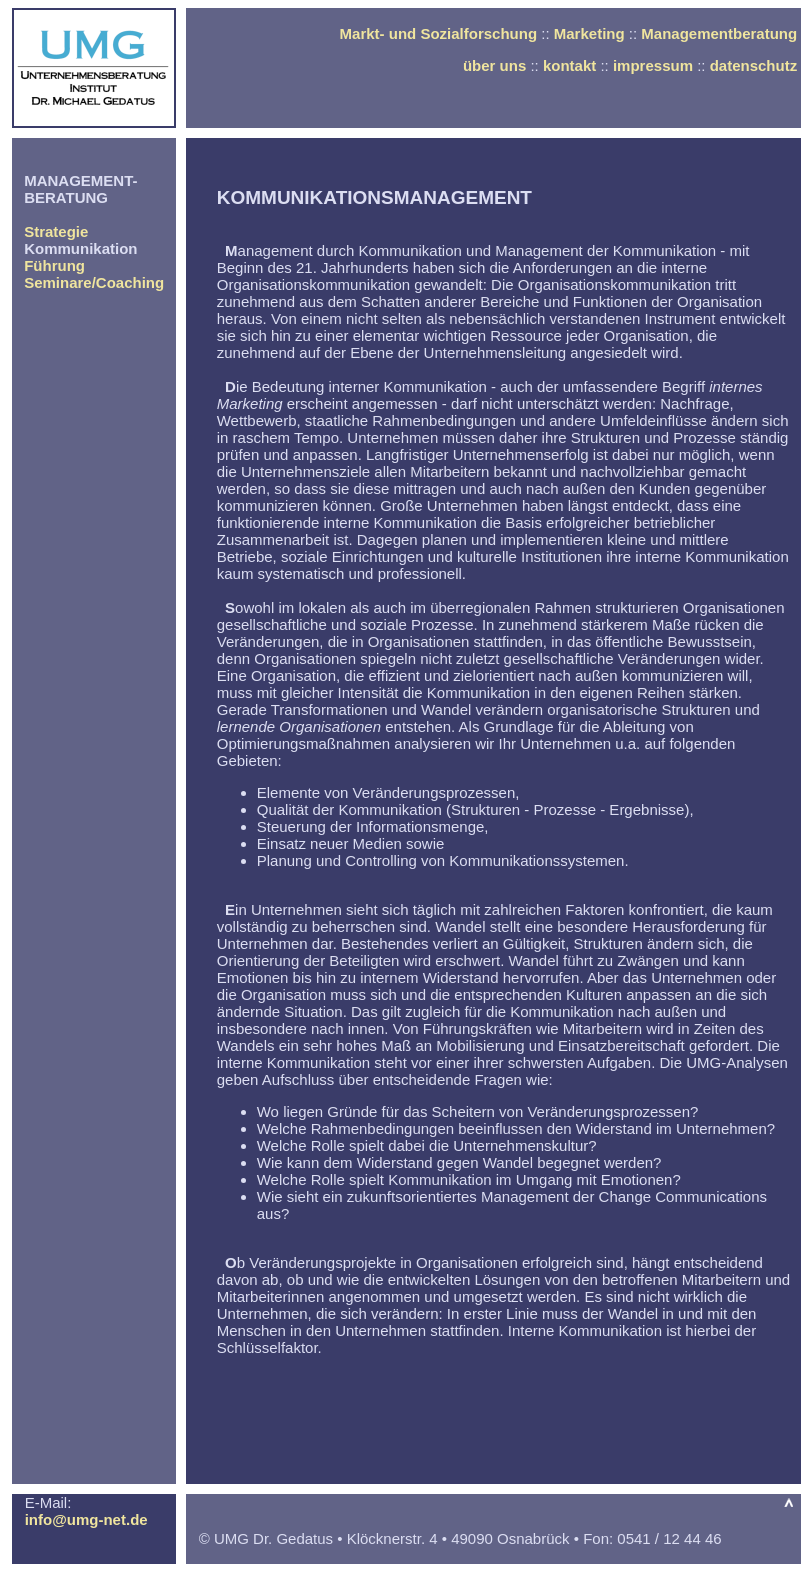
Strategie (56, 231)
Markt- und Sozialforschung (439, 33)
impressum (653, 65)
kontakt (569, 65)
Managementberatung (719, 33)
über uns (494, 65)
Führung (54, 265)
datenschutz (754, 65)
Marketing (589, 33)
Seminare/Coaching (94, 282)
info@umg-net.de (86, 1519)
